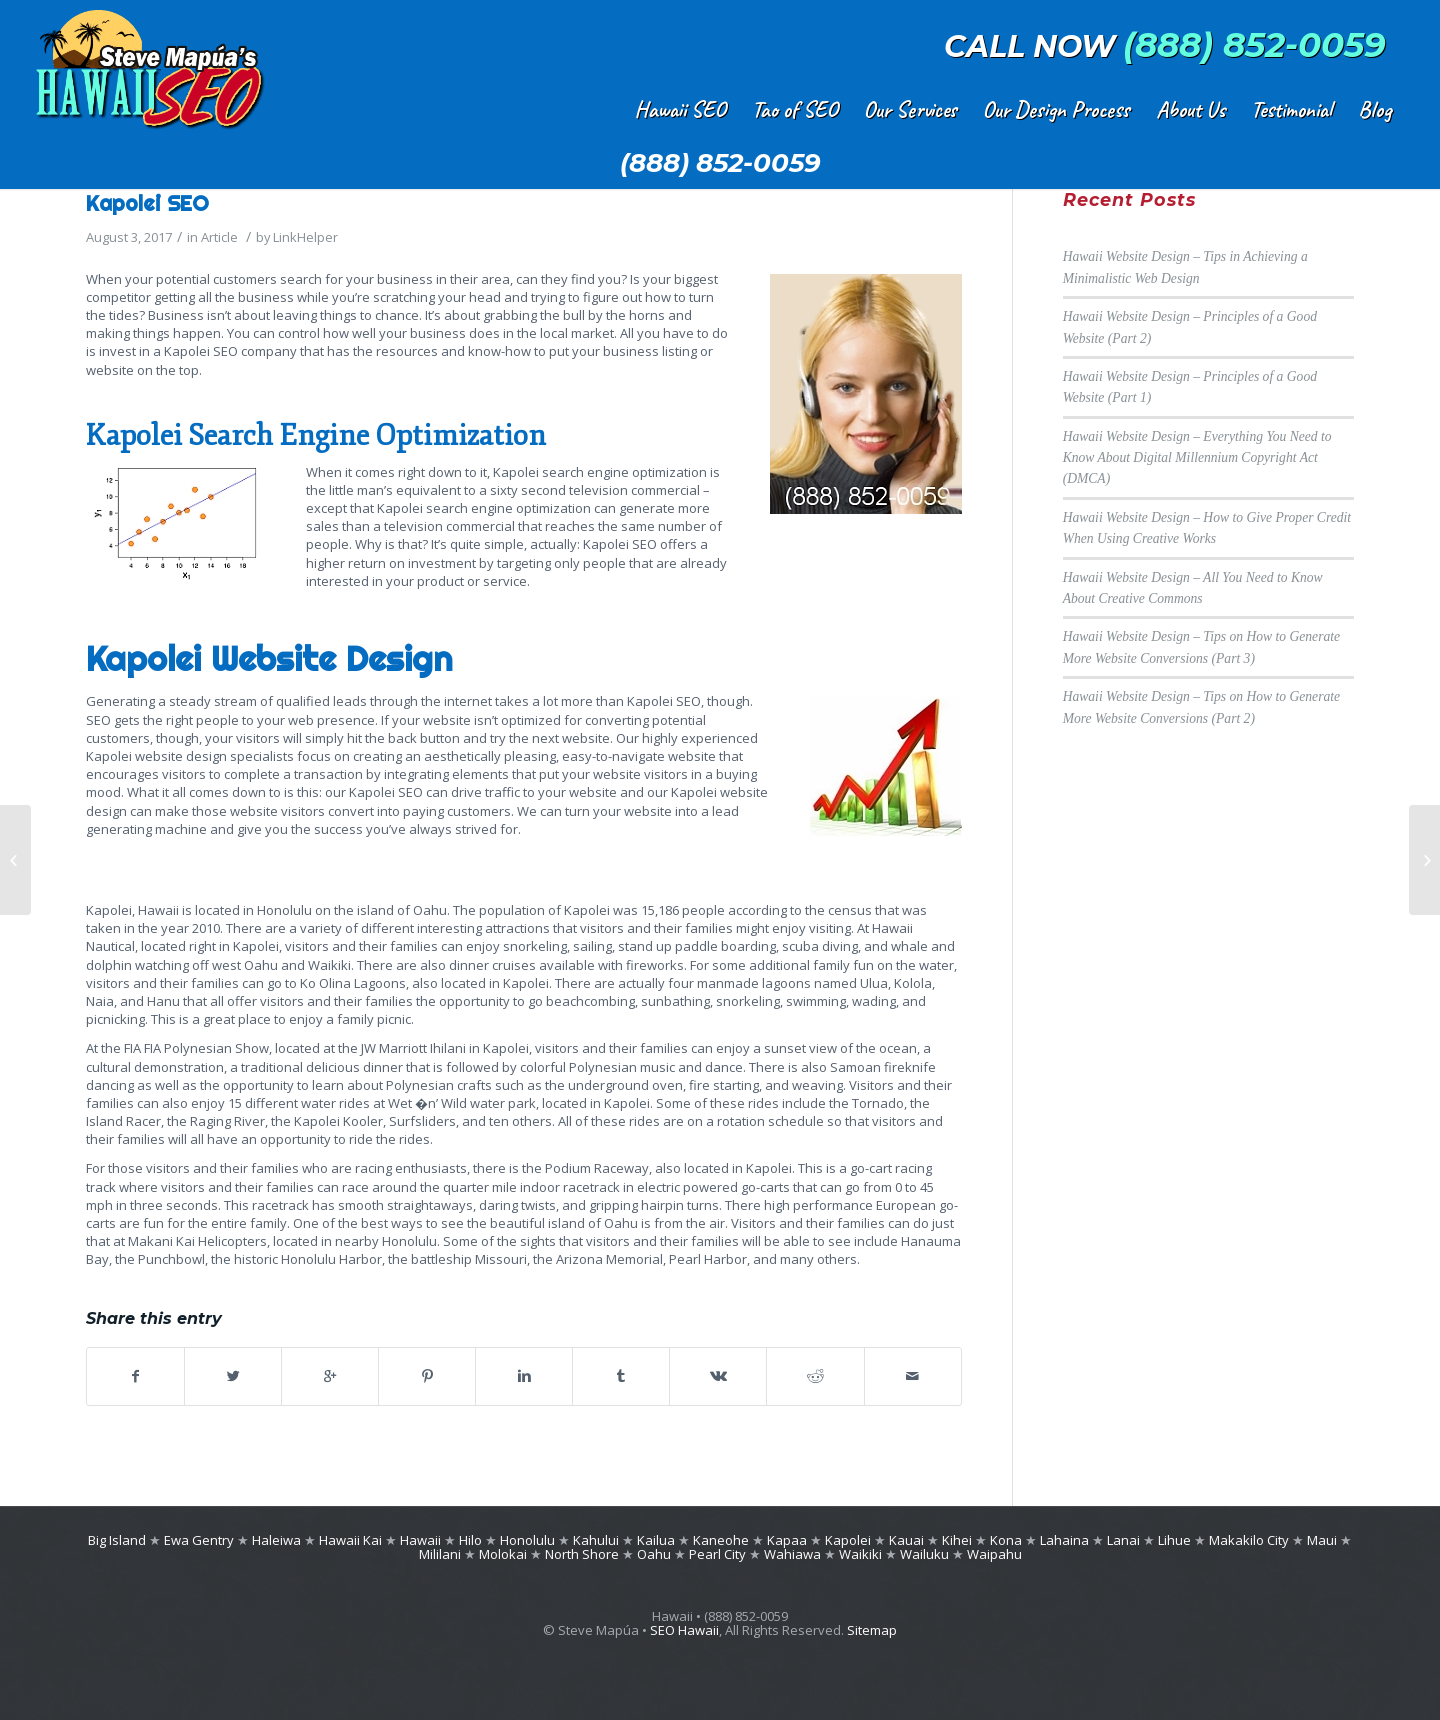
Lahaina (1064, 1540)
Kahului (596, 1540)
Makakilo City (1249, 1540)
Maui (1322, 1540)
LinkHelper (305, 237)
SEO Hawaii (684, 1630)
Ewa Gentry (199, 1540)
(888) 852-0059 (1254, 45)
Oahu (654, 1554)
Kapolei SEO (147, 203)
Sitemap (872, 1630)
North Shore (582, 1554)
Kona (1006, 1540)
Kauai (906, 1540)
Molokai (503, 1554)
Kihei (957, 1540)
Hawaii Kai (350, 1540)
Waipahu (994, 1554)
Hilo (470, 1540)
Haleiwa (276, 1540)
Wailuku (924, 1554)
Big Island (117, 1540)
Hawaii (420, 1540)
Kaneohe (721, 1540)
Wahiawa (792, 1554)
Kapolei (848, 1540)
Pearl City (719, 1554)
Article (219, 237)
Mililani (440, 1554)
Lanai (1123, 1540)
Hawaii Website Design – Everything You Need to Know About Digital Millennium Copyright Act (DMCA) (1197, 458)
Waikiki (860, 1554)
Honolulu (527, 1540)
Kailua (656, 1540)
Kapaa (787, 1540)
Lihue (1174, 1540)
